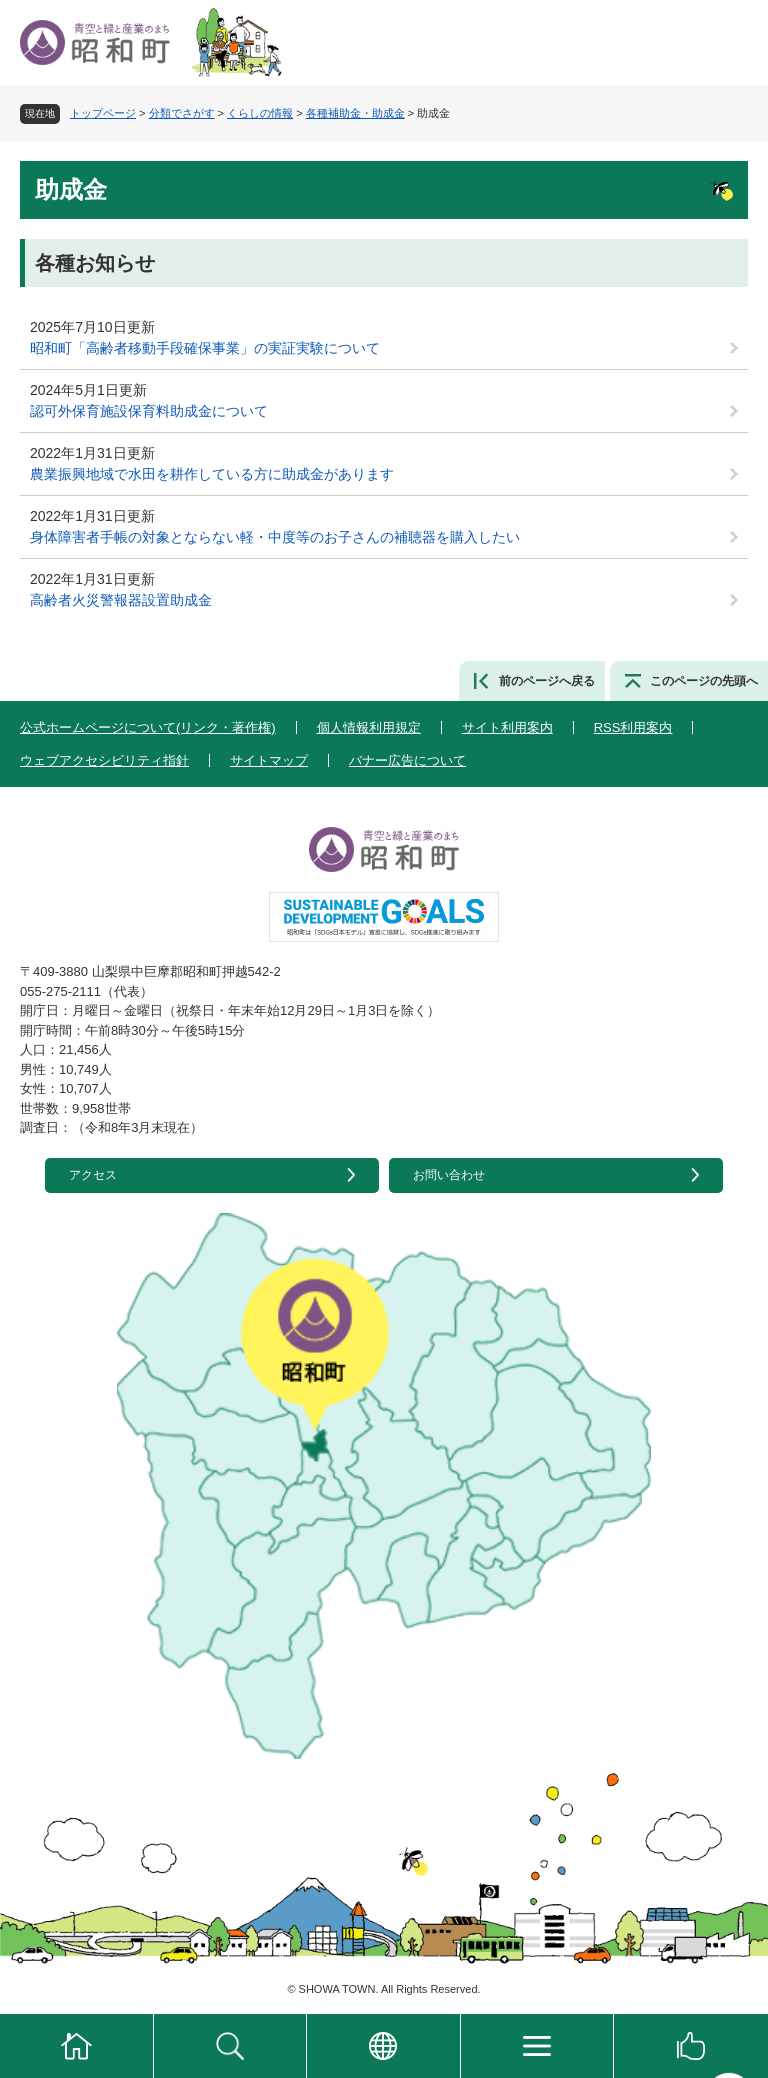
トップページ (103, 113)
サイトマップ (269, 760)
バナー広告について (407, 760)
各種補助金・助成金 (355, 113)
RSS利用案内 (633, 727)
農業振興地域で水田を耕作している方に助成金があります (212, 474)
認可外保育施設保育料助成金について (149, 411)
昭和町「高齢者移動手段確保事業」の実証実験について (205, 348)
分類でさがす (182, 113)
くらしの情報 (260, 113)
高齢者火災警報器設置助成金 (121, 600)
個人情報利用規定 (369, 727)
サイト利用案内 (507, 727)
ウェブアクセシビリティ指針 (104, 760)
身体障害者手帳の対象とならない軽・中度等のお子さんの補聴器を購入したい (275, 537)
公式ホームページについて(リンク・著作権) (148, 727)
